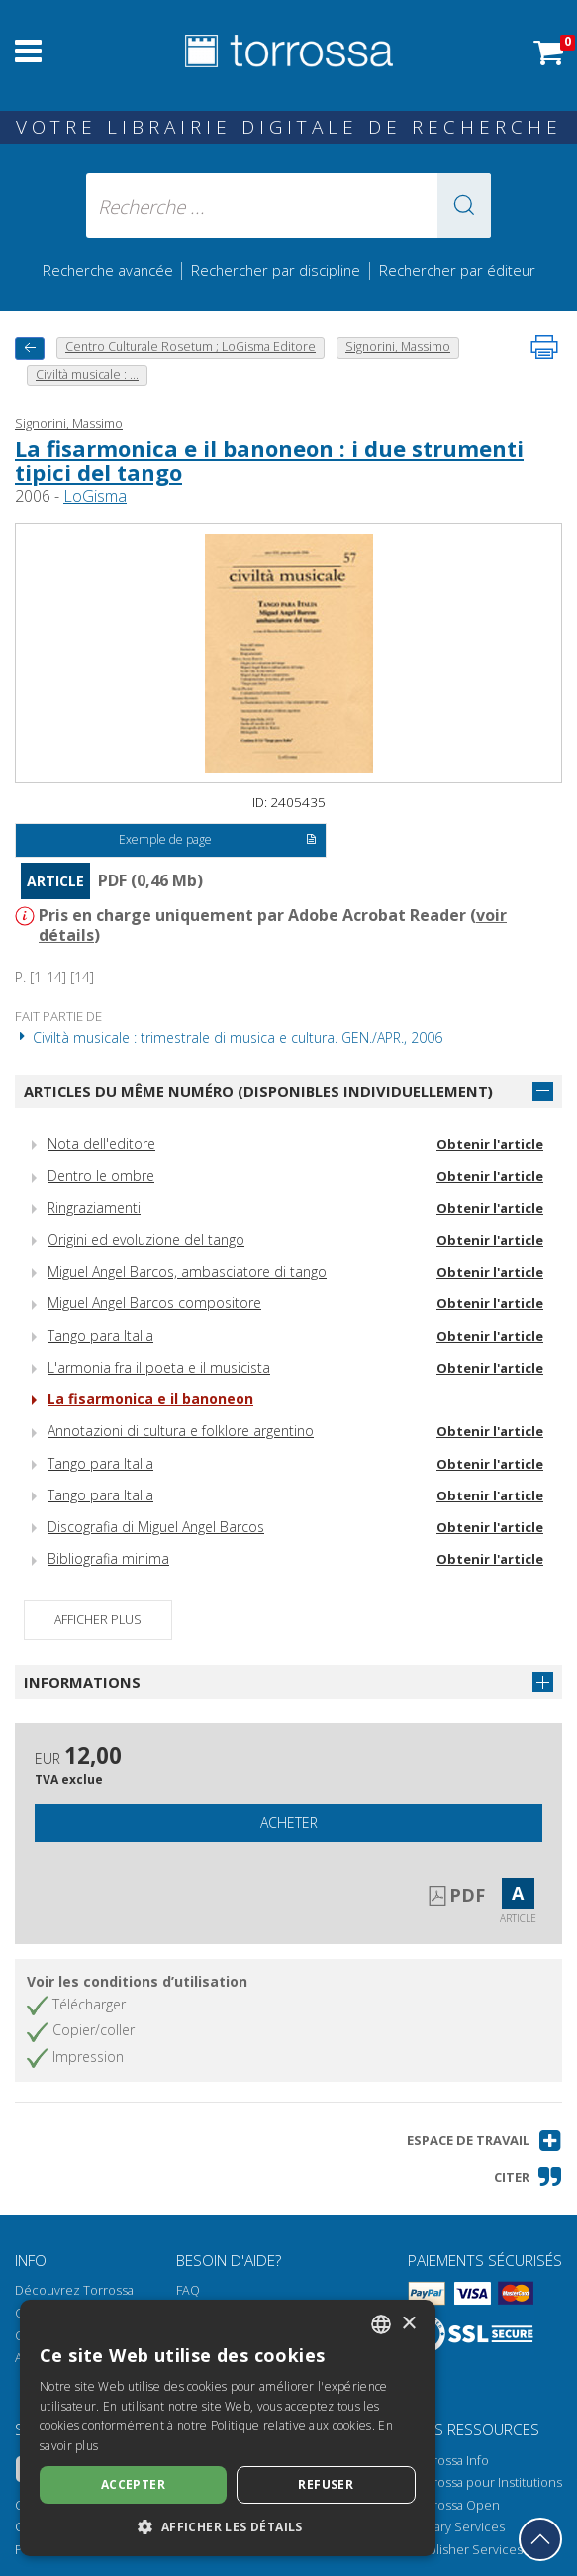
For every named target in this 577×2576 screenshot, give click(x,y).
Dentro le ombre (101, 1175)
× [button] (408, 2324)
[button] (464, 205)
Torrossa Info (451, 2460)
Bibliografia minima (108, 1558)
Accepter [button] (133, 2484)
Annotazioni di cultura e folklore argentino (181, 1430)
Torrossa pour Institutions (487, 2482)
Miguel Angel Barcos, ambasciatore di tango (187, 1271)
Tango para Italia (100, 1335)
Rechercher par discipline (275, 270)
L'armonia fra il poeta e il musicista (159, 1367)
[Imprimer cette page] (544, 346)
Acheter (289, 1822)
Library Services (459, 2527)
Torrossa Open (456, 2505)
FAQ (188, 2290)
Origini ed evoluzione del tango (146, 1239)
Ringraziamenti (94, 1207)
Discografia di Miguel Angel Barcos (156, 1526)
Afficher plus (98, 1619)
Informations (82, 1682)
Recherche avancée (110, 270)
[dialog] (227, 2428)
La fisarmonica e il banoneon (150, 1399)
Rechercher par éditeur (457, 270)
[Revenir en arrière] (30, 348)
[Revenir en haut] (540, 2539)
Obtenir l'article (489, 1144)
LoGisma (95, 496)
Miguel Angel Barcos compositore (154, 1302)
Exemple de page (218, 841)
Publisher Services (468, 2549)
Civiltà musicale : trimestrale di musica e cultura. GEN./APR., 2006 (228, 1037)
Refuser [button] (325, 2484)
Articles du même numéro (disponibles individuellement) (258, 1091)
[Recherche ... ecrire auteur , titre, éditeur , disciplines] (288, 205)
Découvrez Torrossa (74, 2290)
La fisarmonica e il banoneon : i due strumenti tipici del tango (269, 459)
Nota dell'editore (101, 1143)
